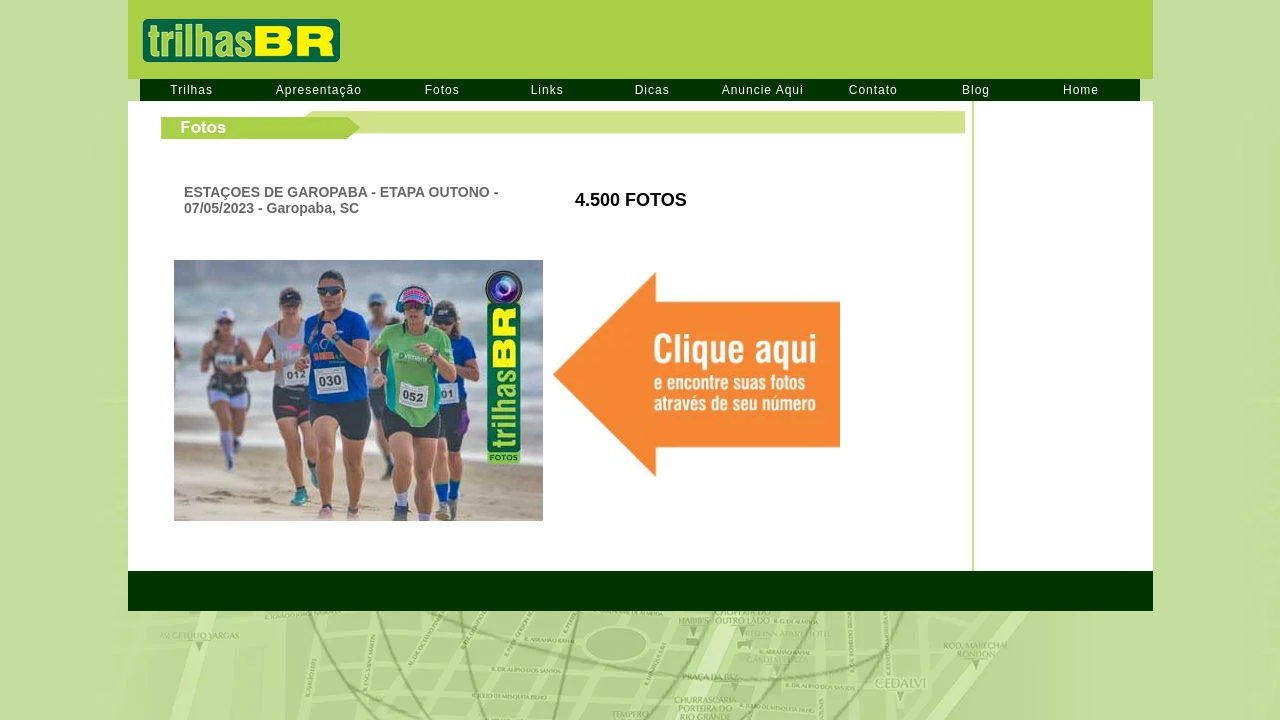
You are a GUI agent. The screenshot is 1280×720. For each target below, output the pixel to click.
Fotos (442, 90)
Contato (873, 90)
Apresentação (319, 90)
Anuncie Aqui (763, 90)
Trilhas (191, 90)
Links (547, 90)
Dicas (652, 90)
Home (1081, 90)
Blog (976, 90)
